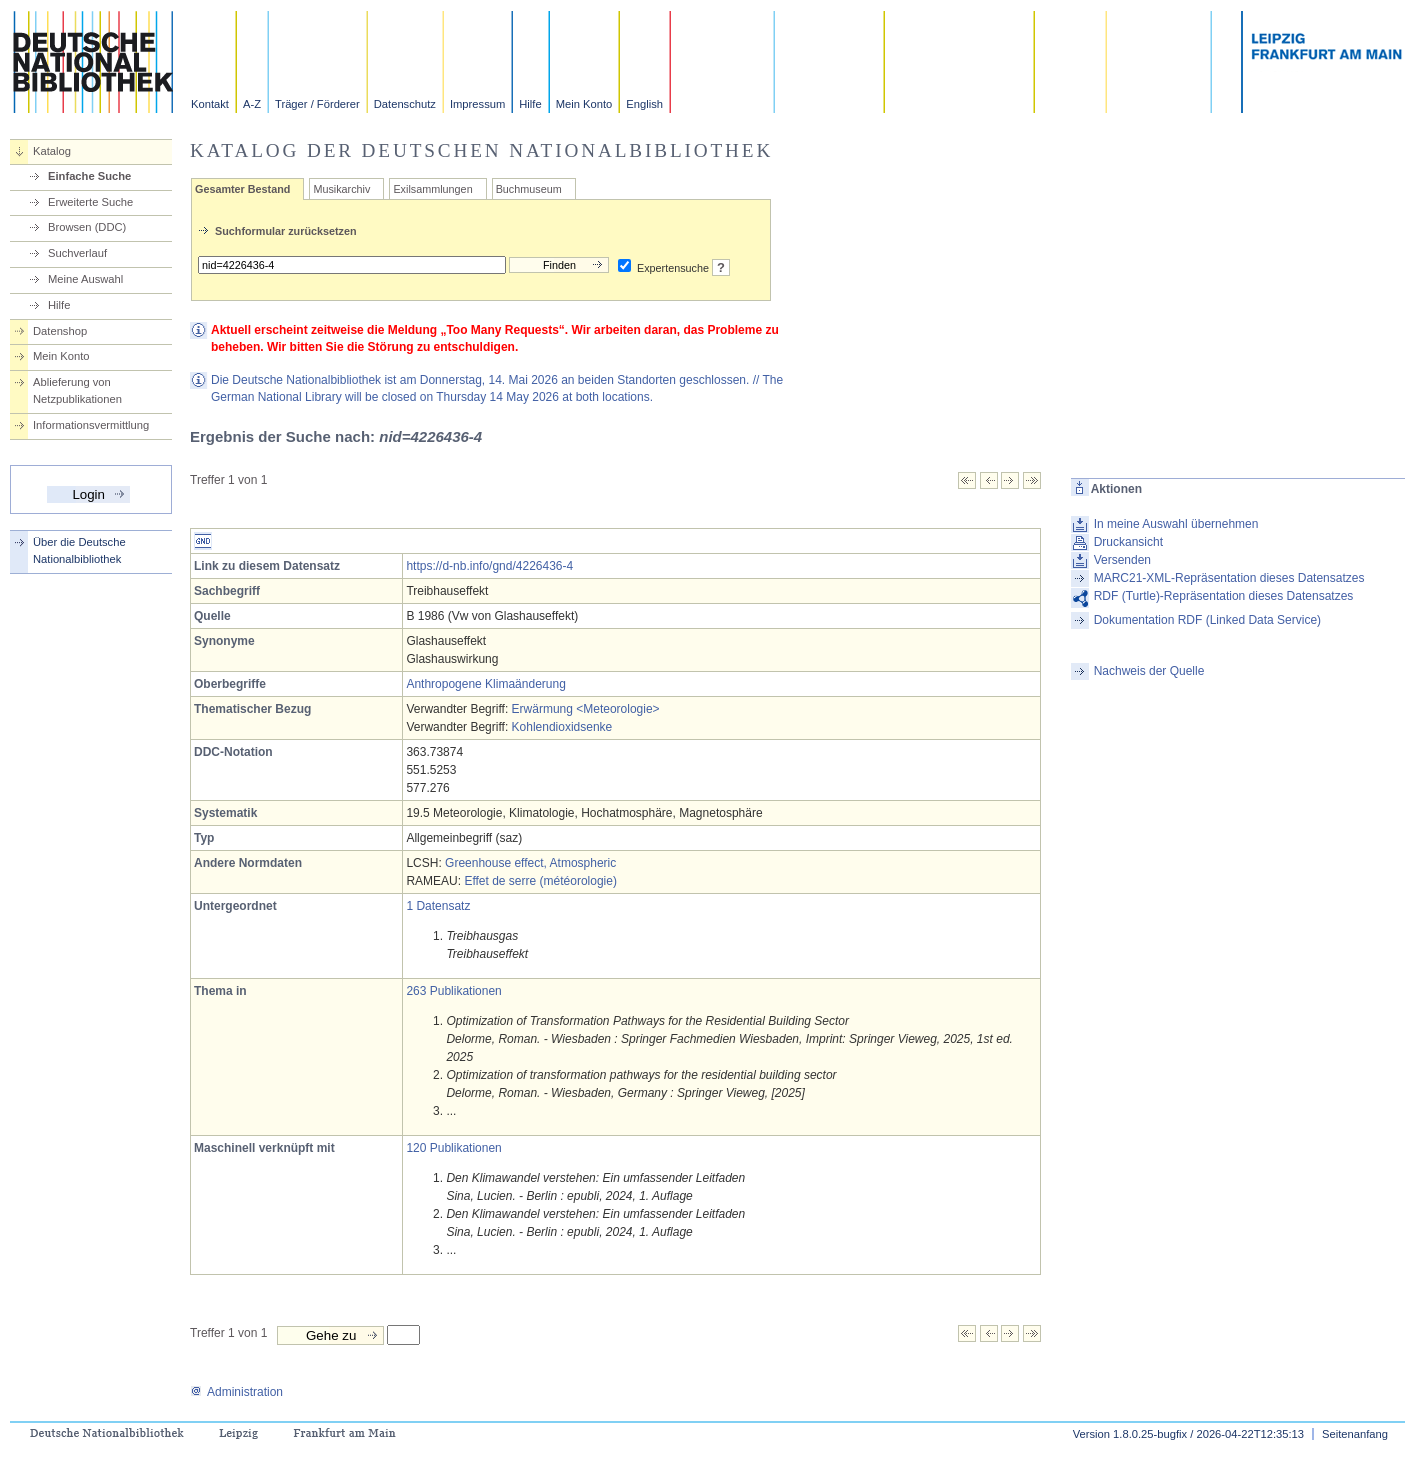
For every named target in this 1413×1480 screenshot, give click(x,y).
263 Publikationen (453, 991)
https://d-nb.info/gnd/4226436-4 (489, 566)
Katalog (52, 151)
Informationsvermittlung (91, 425)
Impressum (477, 104)
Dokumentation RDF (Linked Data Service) (1207, 620)
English (644, 104)
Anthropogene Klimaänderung (485, 684)
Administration (236, 1392)
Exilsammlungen (432, 189)
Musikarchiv (341, 189)
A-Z (252, 104)
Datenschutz (405, 104)
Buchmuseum (529, 189)
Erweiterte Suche (90, 202)
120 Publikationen (453, 1148)
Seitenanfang (1355, 1434)
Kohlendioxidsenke (562, 727)
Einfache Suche (89, 176)
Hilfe (530, 104)
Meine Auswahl (85, 279)
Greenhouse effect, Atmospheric (530, 863)
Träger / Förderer (317, 104)
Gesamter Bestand (242, 189)
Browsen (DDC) (87, 227)
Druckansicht (1128, 542)
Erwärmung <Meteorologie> (586, 709)
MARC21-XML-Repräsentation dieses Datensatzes (1229, 578)
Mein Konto (584, 104)
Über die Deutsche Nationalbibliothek (79, 550)
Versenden (1122, 560)
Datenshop (60, 331)
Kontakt (210, 104)
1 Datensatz (438, 906)
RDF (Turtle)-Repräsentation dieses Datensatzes (1224, 596)
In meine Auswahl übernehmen (1176, 524)
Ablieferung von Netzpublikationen (77, 390)
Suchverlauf (77, 253)
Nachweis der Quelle (1149, 671)
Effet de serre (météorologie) (540, 881)
